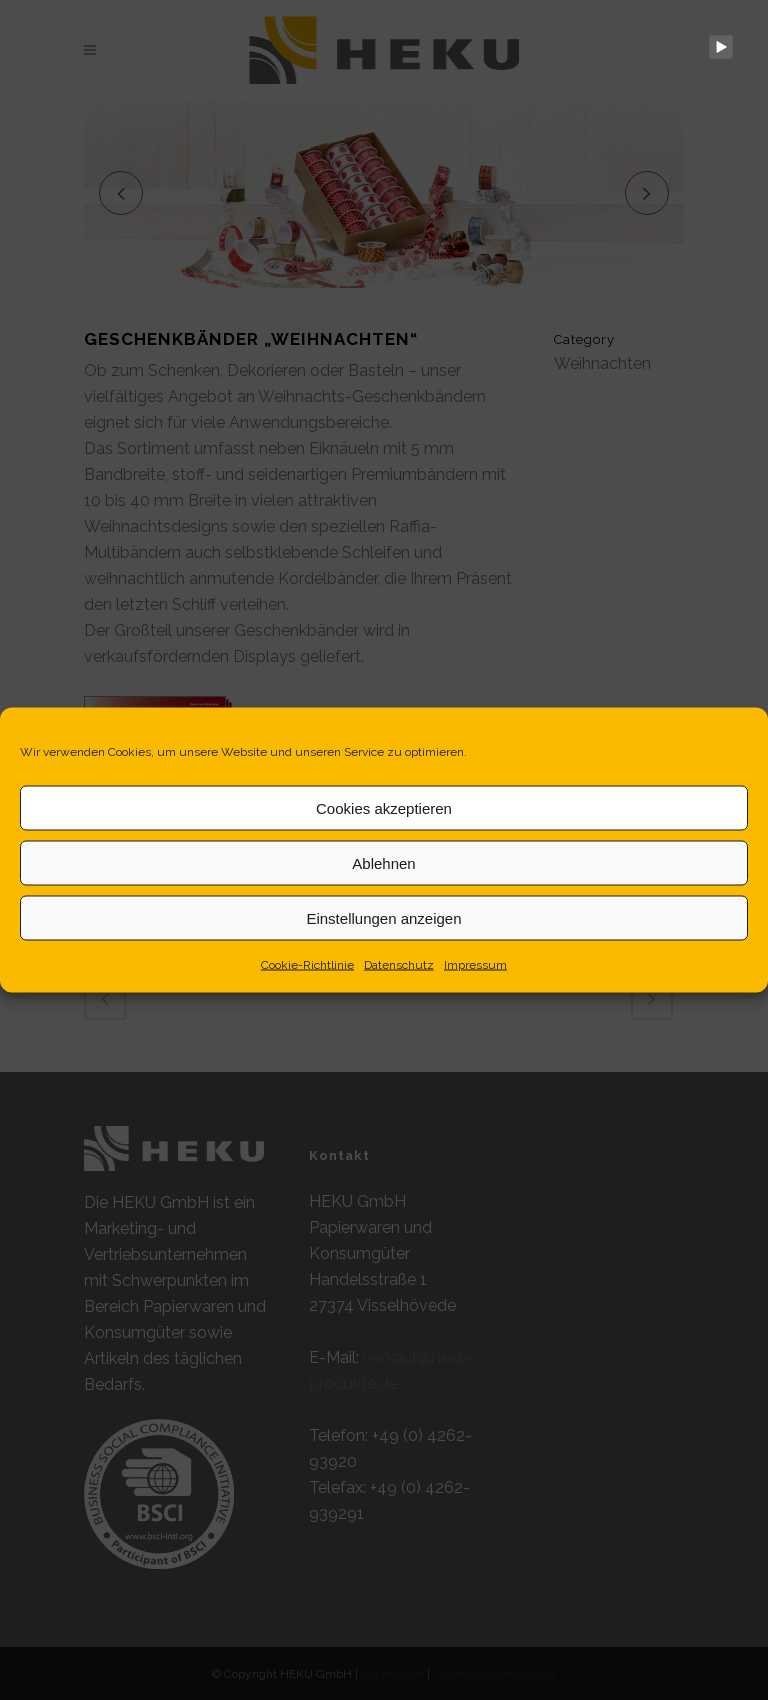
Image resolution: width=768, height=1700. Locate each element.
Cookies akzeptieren (384, 807)
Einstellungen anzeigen (383, 917)
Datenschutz (399, 965)
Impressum (475, 965)
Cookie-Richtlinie (307, 965)
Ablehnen (383, 862)
